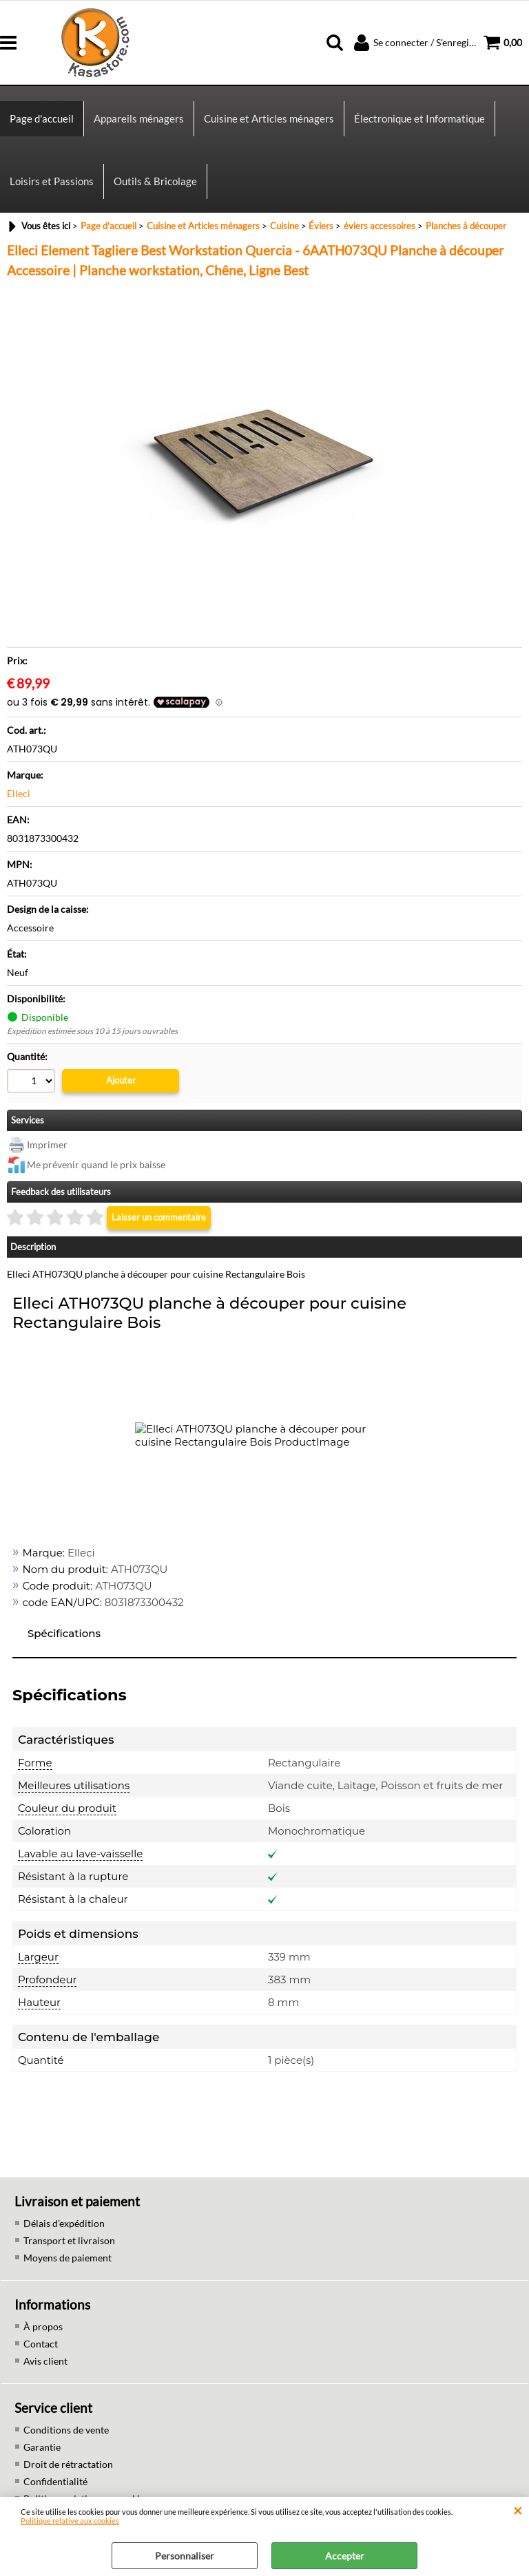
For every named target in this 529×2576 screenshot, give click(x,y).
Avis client (45, 2361)
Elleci (18, 793)
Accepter (344, 2556)
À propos (43, 2326)
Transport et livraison (69, 2240)
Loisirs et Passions (52, 181)
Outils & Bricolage (155, 181)
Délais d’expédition (64, 2223)
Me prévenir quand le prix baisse (96, 1164)
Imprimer (47, 1144)
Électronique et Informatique (419, 118)
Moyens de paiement (67, 2257)
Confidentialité (55, 2481)
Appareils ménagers (139, 118)
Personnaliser (184, 2556)
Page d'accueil (42, 118)
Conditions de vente (66, 2430)
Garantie (42, 2447)
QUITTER (517, 2510)
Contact (40, 2344)
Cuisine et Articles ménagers (269, 118)
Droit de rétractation (68, 2464)
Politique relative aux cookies (70, 2520)
